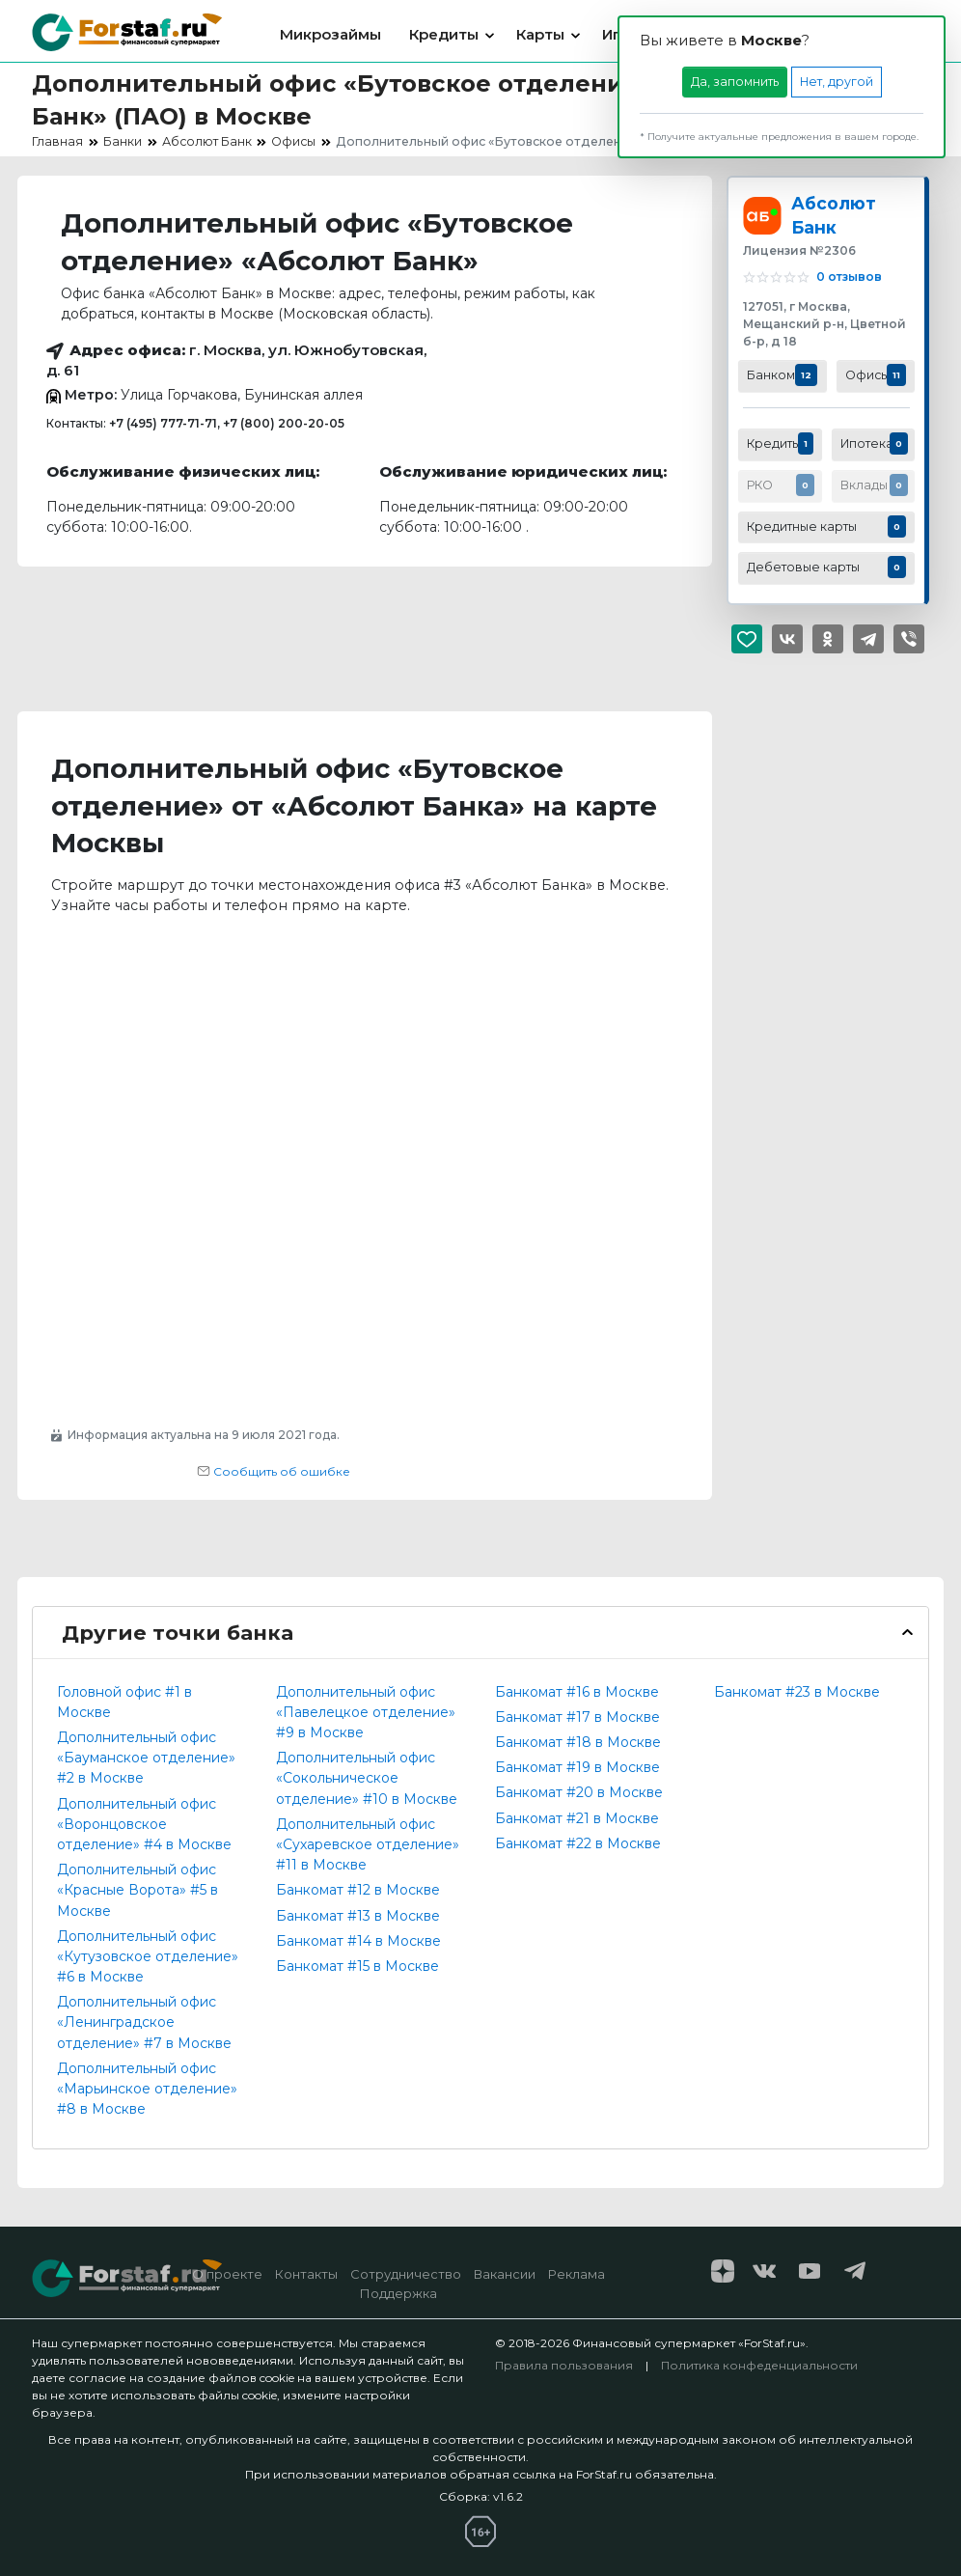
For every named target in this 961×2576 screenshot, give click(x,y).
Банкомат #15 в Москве (357, 1966)
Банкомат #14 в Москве (358, 1941)
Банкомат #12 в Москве (358, 1889)
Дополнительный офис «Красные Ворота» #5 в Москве (137, 1890)
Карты (540, 34)
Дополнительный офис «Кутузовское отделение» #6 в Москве (147, 1956)
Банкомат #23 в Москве (797, 1692)
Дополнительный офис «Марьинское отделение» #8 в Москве (147, 2089)
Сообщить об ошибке (273, 1471)
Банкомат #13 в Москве (358, 1916)
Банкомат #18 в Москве (578, 1742)
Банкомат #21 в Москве (577, 1818)
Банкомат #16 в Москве (577, 1692)
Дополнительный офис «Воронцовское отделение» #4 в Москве (144, 1824)
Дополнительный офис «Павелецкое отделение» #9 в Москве (365, 1712)
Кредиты (444, 34)
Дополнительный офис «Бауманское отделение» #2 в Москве (146, 1758)
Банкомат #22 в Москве (578, 1843)
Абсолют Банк (833, 214)
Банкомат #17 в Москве (577, 1717)
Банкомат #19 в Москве (577, 1767)
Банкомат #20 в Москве (579, 1792)
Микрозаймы (330, 34)
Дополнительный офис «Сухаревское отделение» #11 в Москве (367, 1844)
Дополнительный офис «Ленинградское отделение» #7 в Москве (144, 2022)
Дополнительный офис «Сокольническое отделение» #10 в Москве (366, 1778)
